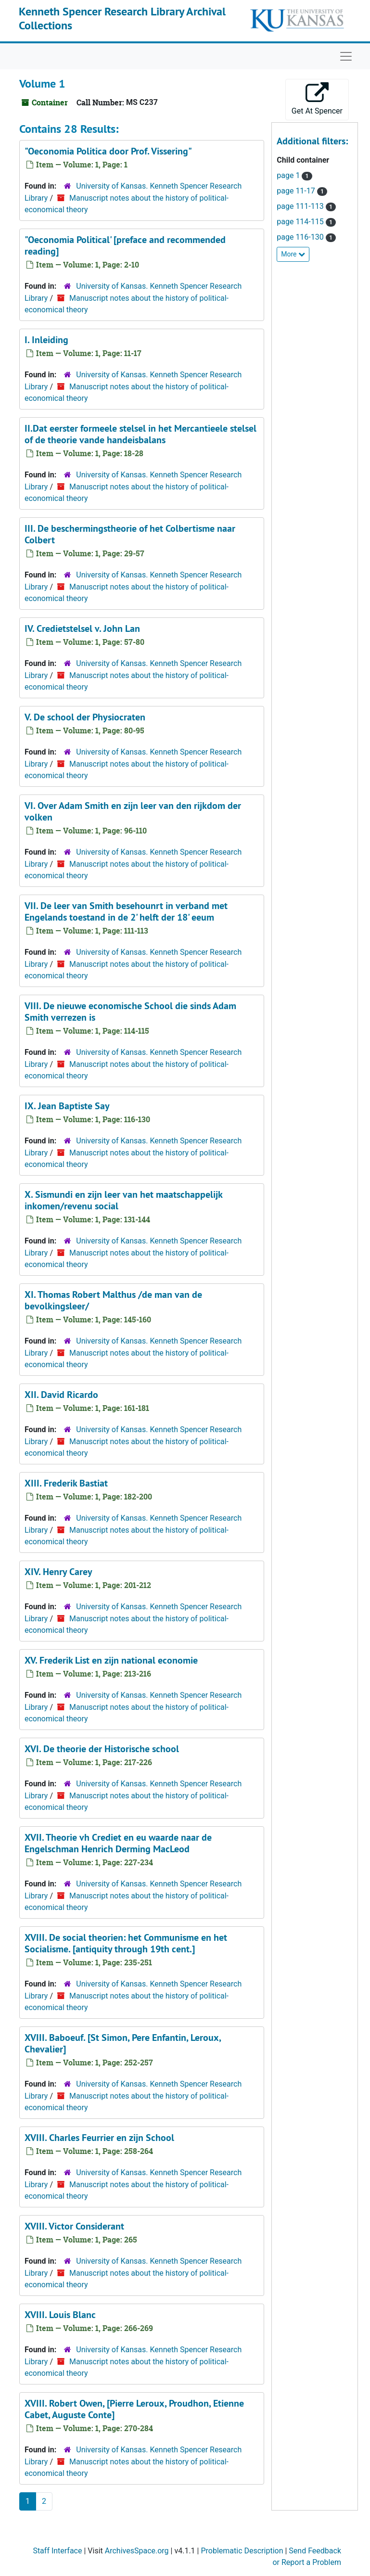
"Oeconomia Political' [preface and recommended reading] (125, 245)
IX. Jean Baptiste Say (67, 1106)
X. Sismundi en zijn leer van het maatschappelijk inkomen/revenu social (123, 1200)
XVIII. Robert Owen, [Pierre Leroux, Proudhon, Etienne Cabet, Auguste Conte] (134, 2409)
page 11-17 (297, 190)
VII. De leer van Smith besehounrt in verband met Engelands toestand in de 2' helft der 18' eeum (126, 911)
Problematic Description (242, 2550)
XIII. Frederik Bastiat (66, 1483)
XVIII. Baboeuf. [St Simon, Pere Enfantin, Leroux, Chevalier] (123, 2043)
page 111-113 (301, 206)
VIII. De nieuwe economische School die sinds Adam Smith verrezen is (130, 1012)
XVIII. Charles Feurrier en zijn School (99, 2137)
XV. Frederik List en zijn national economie (111, 1660)
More (293, 254)
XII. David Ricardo (61, 1394)
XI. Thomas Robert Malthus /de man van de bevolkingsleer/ (113, 1300)
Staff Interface (57, 2550)
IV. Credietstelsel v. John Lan (82, 628)
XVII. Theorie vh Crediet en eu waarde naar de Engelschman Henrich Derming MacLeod (118, 1843)
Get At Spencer (317, 98)
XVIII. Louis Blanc (60, 2314)
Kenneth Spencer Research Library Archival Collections (122, 18)
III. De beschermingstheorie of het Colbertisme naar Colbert (130, 534)
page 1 (289, 175)
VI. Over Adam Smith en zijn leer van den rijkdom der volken (133, 811)
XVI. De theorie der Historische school (102, 1749)
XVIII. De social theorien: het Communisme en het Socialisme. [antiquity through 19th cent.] (126, 1943)
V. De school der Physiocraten (85, 717)
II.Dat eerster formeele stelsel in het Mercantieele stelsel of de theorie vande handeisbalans (140, 434)
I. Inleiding (46, 339)
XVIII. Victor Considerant (74, 2226)
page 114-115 (301, 221)
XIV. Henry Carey (58, 1571)
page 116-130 (301, 237)
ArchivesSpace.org (137, 2550)
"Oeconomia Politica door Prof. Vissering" (108, 151)
